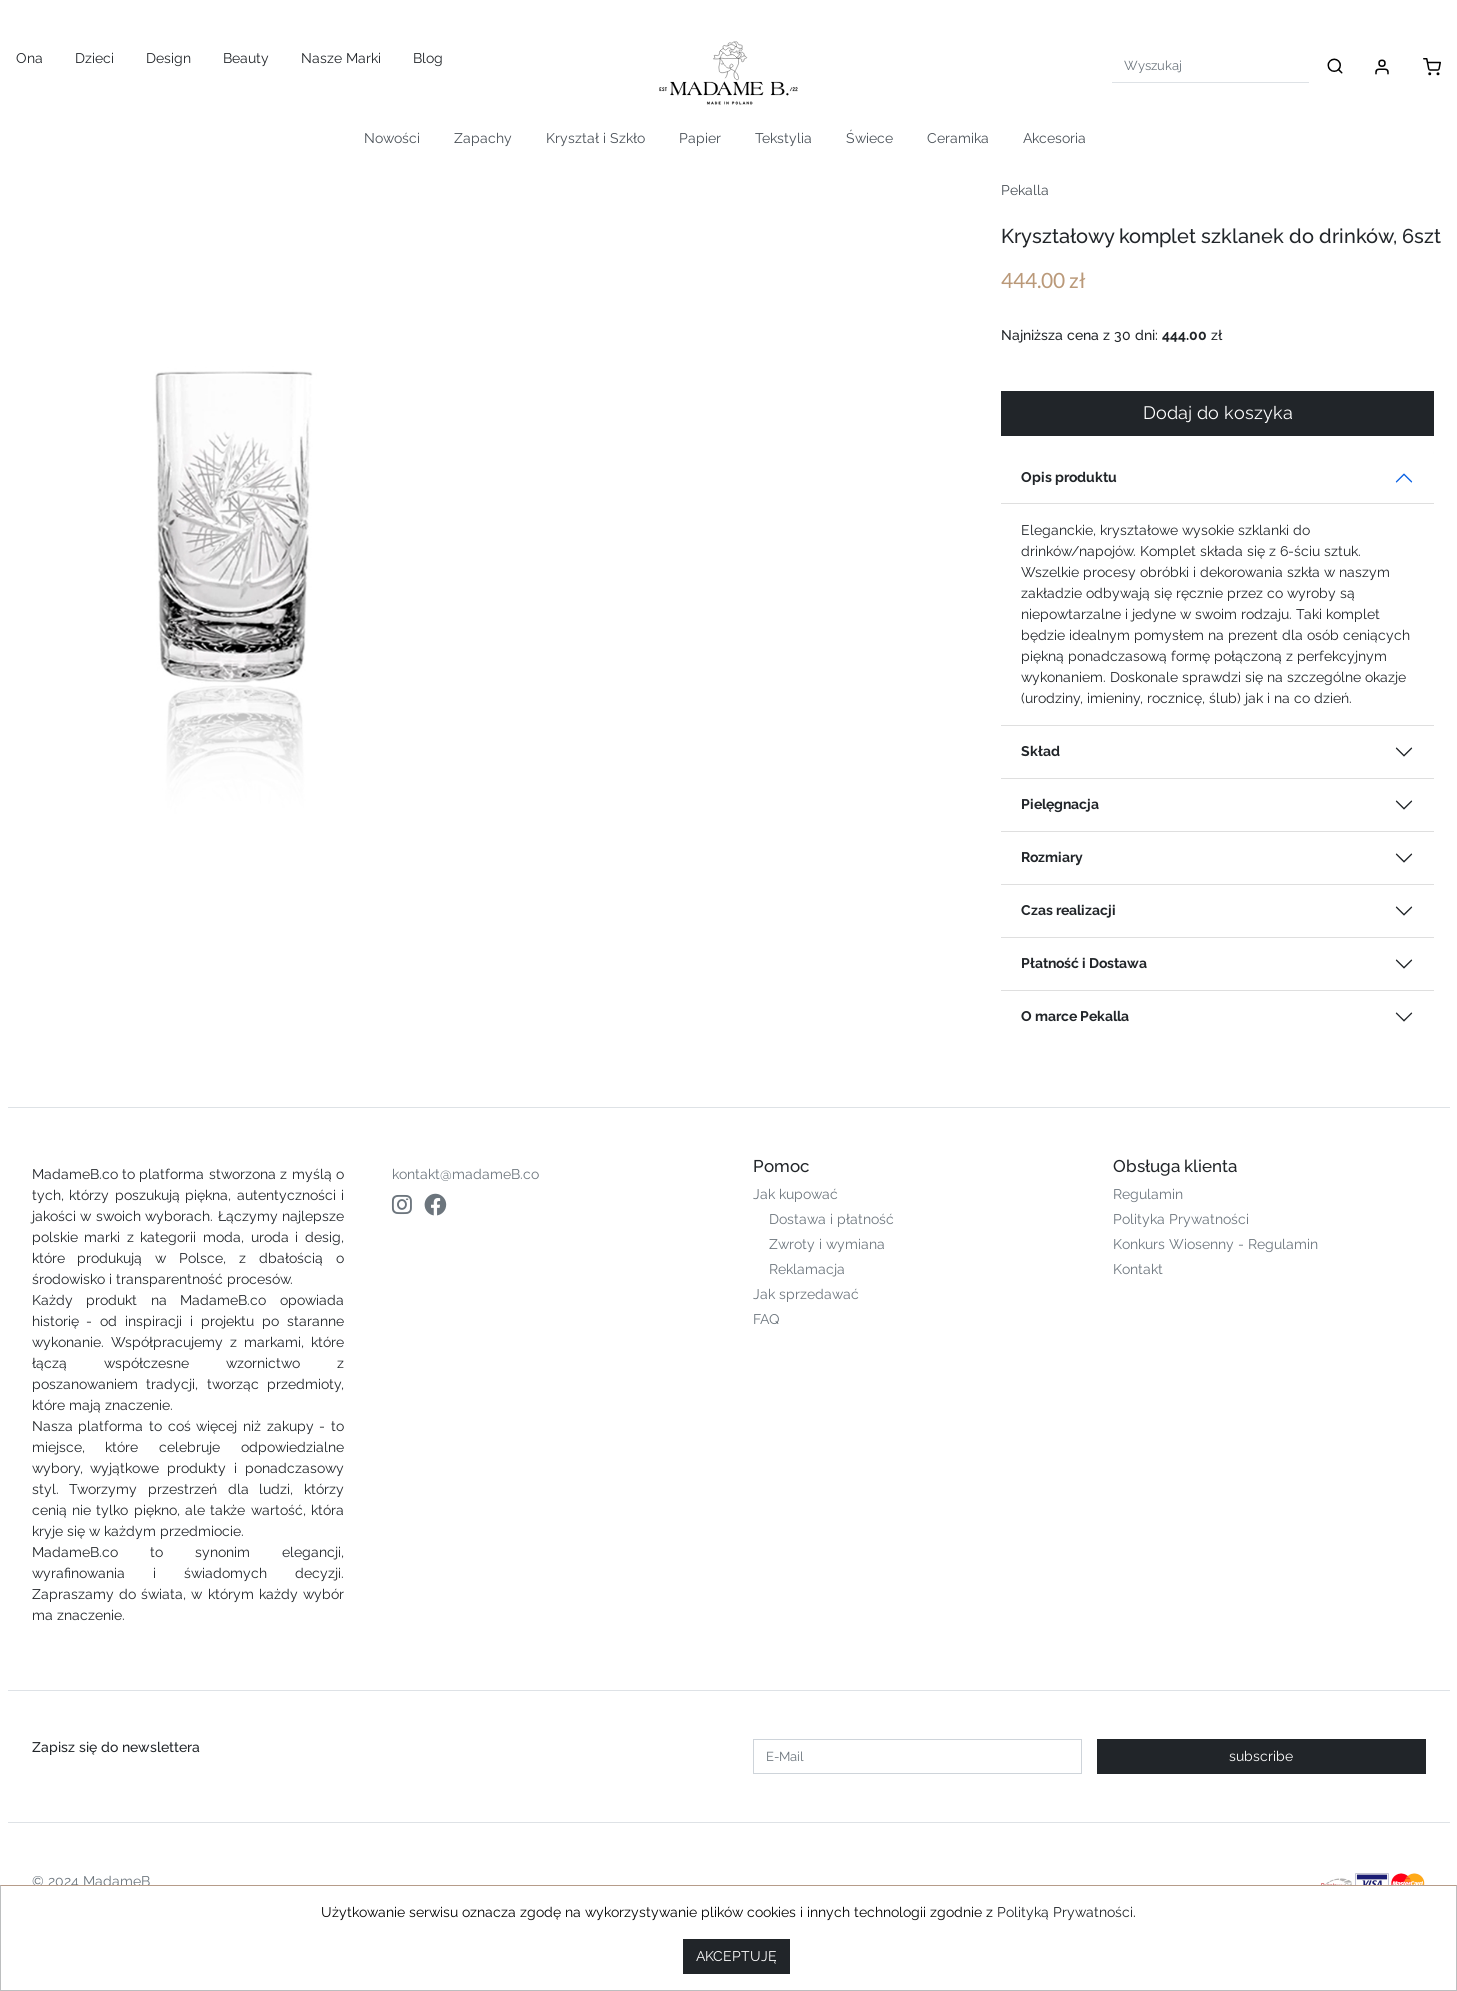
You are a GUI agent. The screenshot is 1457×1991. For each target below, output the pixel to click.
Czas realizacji (1068, 910)
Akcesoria (1054, 138)
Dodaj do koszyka (1218, 413)
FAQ (766, 1319)
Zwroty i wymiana (827, 1244)
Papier (700, 138)
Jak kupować (795, 1194)
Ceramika (958, 138)
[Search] (1210, 65)
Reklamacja (807, 1269)
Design (168, 58)
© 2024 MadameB (91, 1881)
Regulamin (1148, 1194)
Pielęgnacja (1060, 804)
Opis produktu (1069, 477)
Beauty (246, 58)
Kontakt (1138, 1269)
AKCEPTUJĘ (736, 1956)
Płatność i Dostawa (1084, 963)
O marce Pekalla (1075, 1016)
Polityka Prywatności (1181, 1219)
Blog (428, 58)
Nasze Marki (341, 58)
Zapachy (483, 138)
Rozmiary (1052, 857)
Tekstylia (783, 138)
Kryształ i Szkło (595, 138)
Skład (1040, 751)
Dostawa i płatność (831, 1219)
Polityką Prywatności (1065, 1912)
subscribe (1261, 1756)
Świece (869, 138)
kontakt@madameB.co (465, 1174)
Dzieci (94, 58)
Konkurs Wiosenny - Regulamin (1215, 1244)
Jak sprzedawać (806, 1294)
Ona (29, 58)
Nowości (392, 138)
